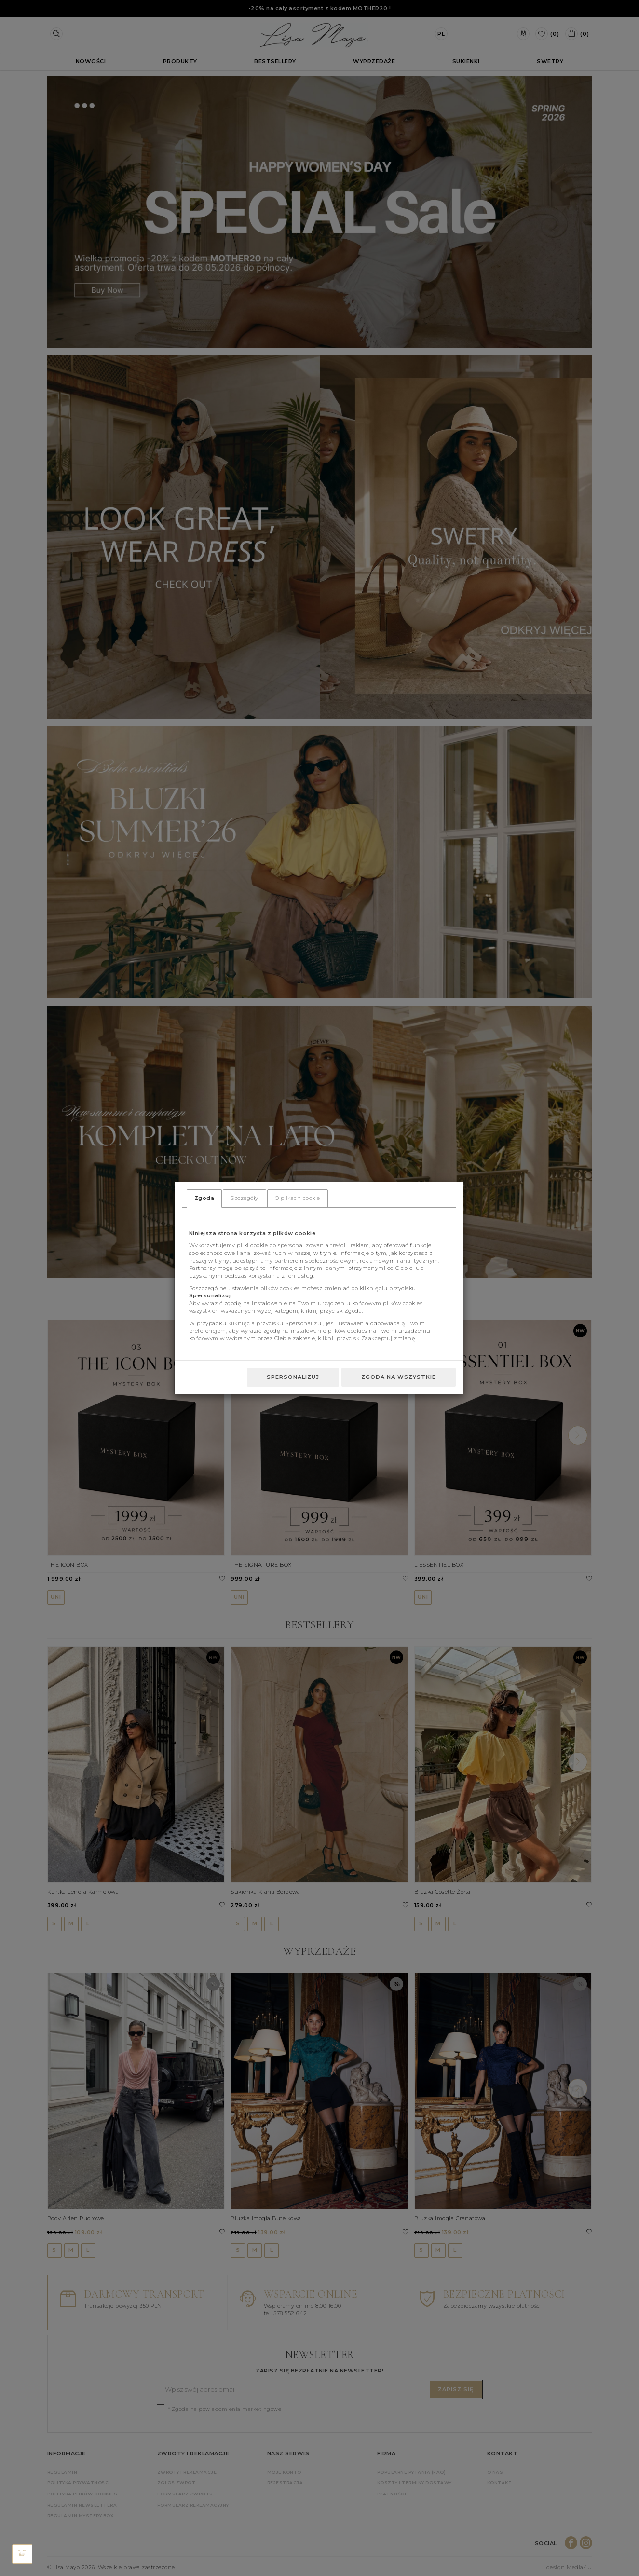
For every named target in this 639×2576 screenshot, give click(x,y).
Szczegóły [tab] (244, 1198)
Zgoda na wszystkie (398, 1377)
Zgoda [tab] (204, 1198)
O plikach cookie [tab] (297, 1198)
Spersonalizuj (293, 1377)
